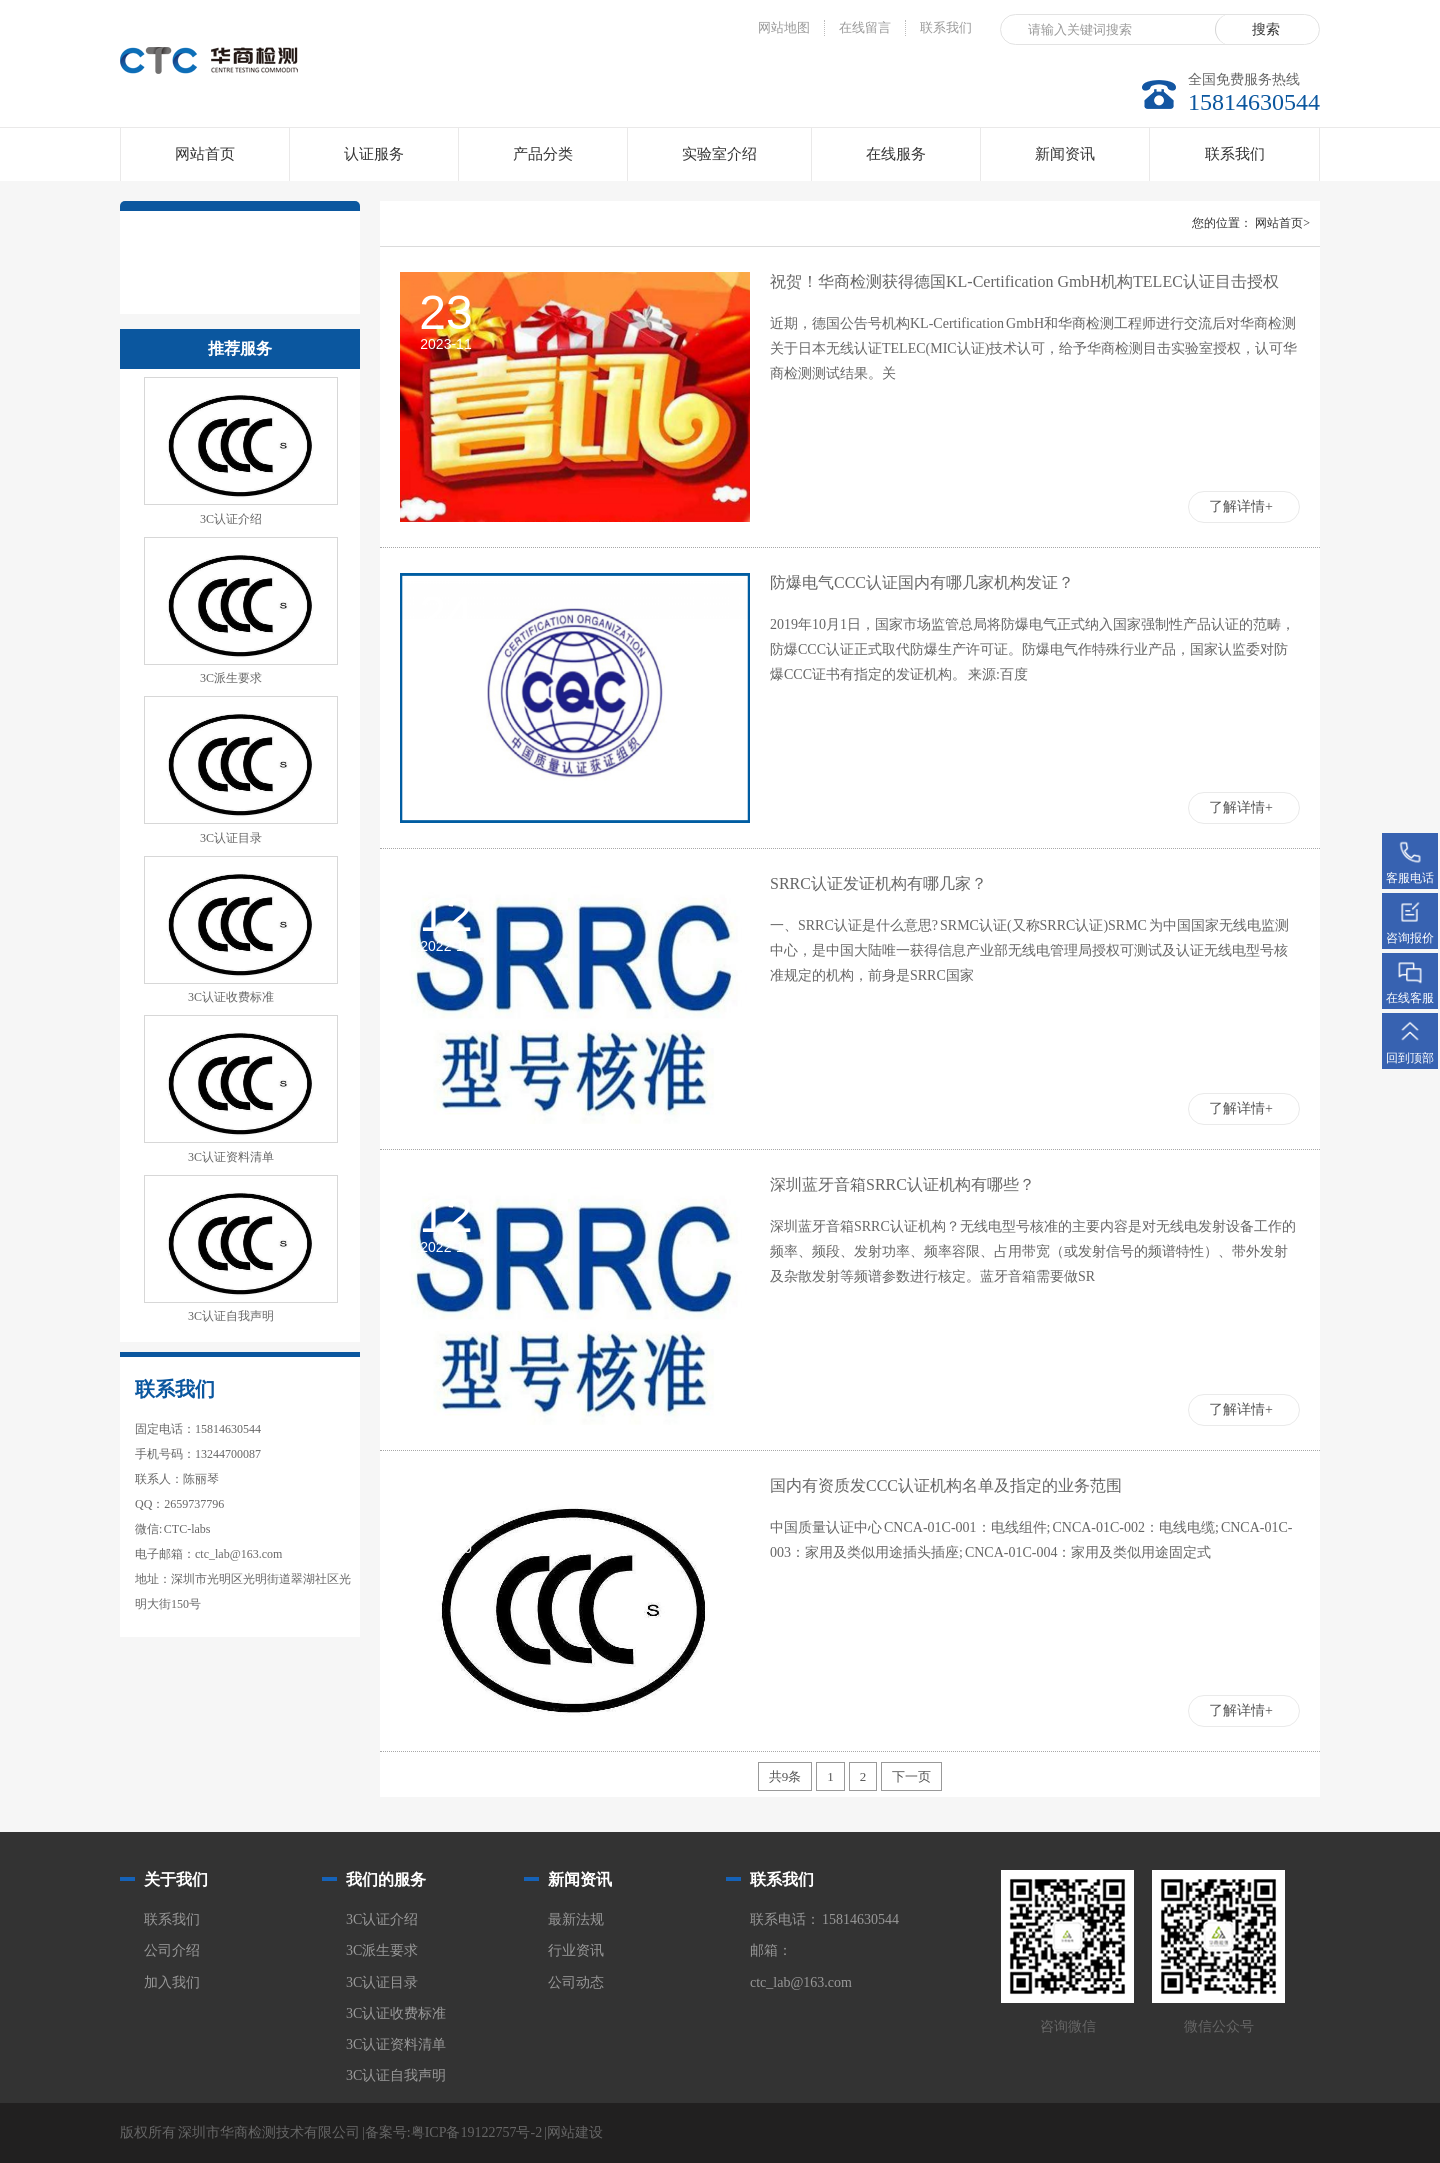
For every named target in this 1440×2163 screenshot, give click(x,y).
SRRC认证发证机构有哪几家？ (878, 883)
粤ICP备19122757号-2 (476, 2132)
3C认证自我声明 (231, 1316)
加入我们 (172, 1982)
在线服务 (896, 154)
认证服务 (374, 154)
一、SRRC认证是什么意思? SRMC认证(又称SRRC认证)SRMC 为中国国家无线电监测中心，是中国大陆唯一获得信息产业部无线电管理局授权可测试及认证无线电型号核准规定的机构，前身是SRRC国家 (1029, 950)
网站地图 (784, 27)
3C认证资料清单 (231, 1157)
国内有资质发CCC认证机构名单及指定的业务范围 (946, 1485)
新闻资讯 (1065, 154)
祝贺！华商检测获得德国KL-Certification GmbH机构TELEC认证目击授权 (1024, 281)
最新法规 (576, 1919)
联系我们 (946, 27)
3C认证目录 (231, 838)
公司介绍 (172, 1950)
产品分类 (543, 154)
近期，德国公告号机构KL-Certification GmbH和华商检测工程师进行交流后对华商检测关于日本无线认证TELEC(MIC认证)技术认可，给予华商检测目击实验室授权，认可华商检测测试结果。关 (1033, 348)
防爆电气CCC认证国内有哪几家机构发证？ (922, 582)
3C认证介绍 (231, 519)
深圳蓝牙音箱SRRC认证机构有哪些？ (902, 1184)
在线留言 (865, 27)
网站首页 (205, 154)
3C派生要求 (231, 678)
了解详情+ (1241, 506)
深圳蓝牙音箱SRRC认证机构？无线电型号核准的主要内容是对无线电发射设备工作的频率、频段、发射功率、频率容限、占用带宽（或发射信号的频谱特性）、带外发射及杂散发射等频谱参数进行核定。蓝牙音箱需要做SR (1033, 1251)
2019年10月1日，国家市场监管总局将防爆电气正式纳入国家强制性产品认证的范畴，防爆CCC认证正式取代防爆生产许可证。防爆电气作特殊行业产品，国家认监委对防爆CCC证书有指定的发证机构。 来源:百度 (1032, 649)
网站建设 (575, 2132)
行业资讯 (576, 1950)
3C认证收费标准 (231, 997)
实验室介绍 (719, 154)
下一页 (911, 1776)
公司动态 (576, 1982)
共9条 (785, 1776)
